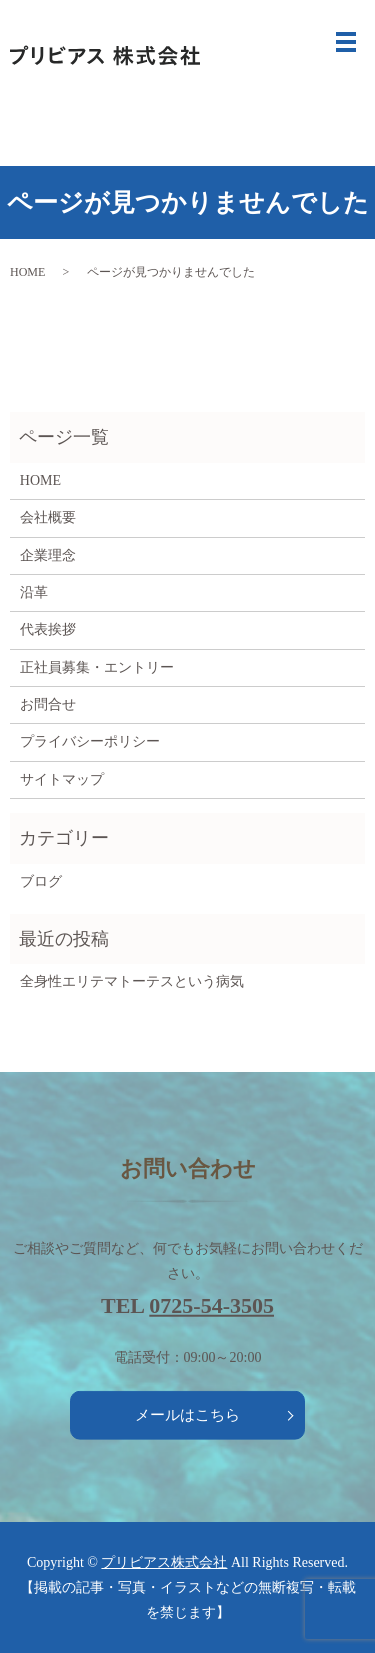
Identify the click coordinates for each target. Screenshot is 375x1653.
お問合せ (48, 704)
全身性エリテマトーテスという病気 (132, 981)
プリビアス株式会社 (164, 1562)
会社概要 (48, 517)
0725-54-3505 (211, 1305)
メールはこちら (187, 1415)
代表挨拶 (48, 629)
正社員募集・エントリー (97, 667)
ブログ (41, 881)
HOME (27, 272)
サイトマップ (62, 779)
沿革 (34, 592)
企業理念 (48, 555)
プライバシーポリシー (90, 741)
